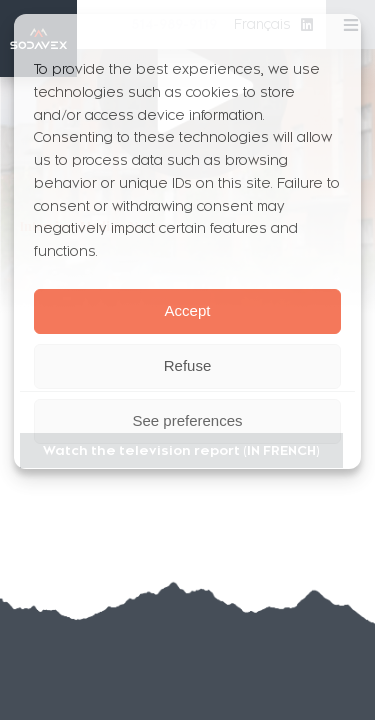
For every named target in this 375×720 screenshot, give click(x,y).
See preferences (187, 420)
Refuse (188, 365)
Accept (188, 310)
